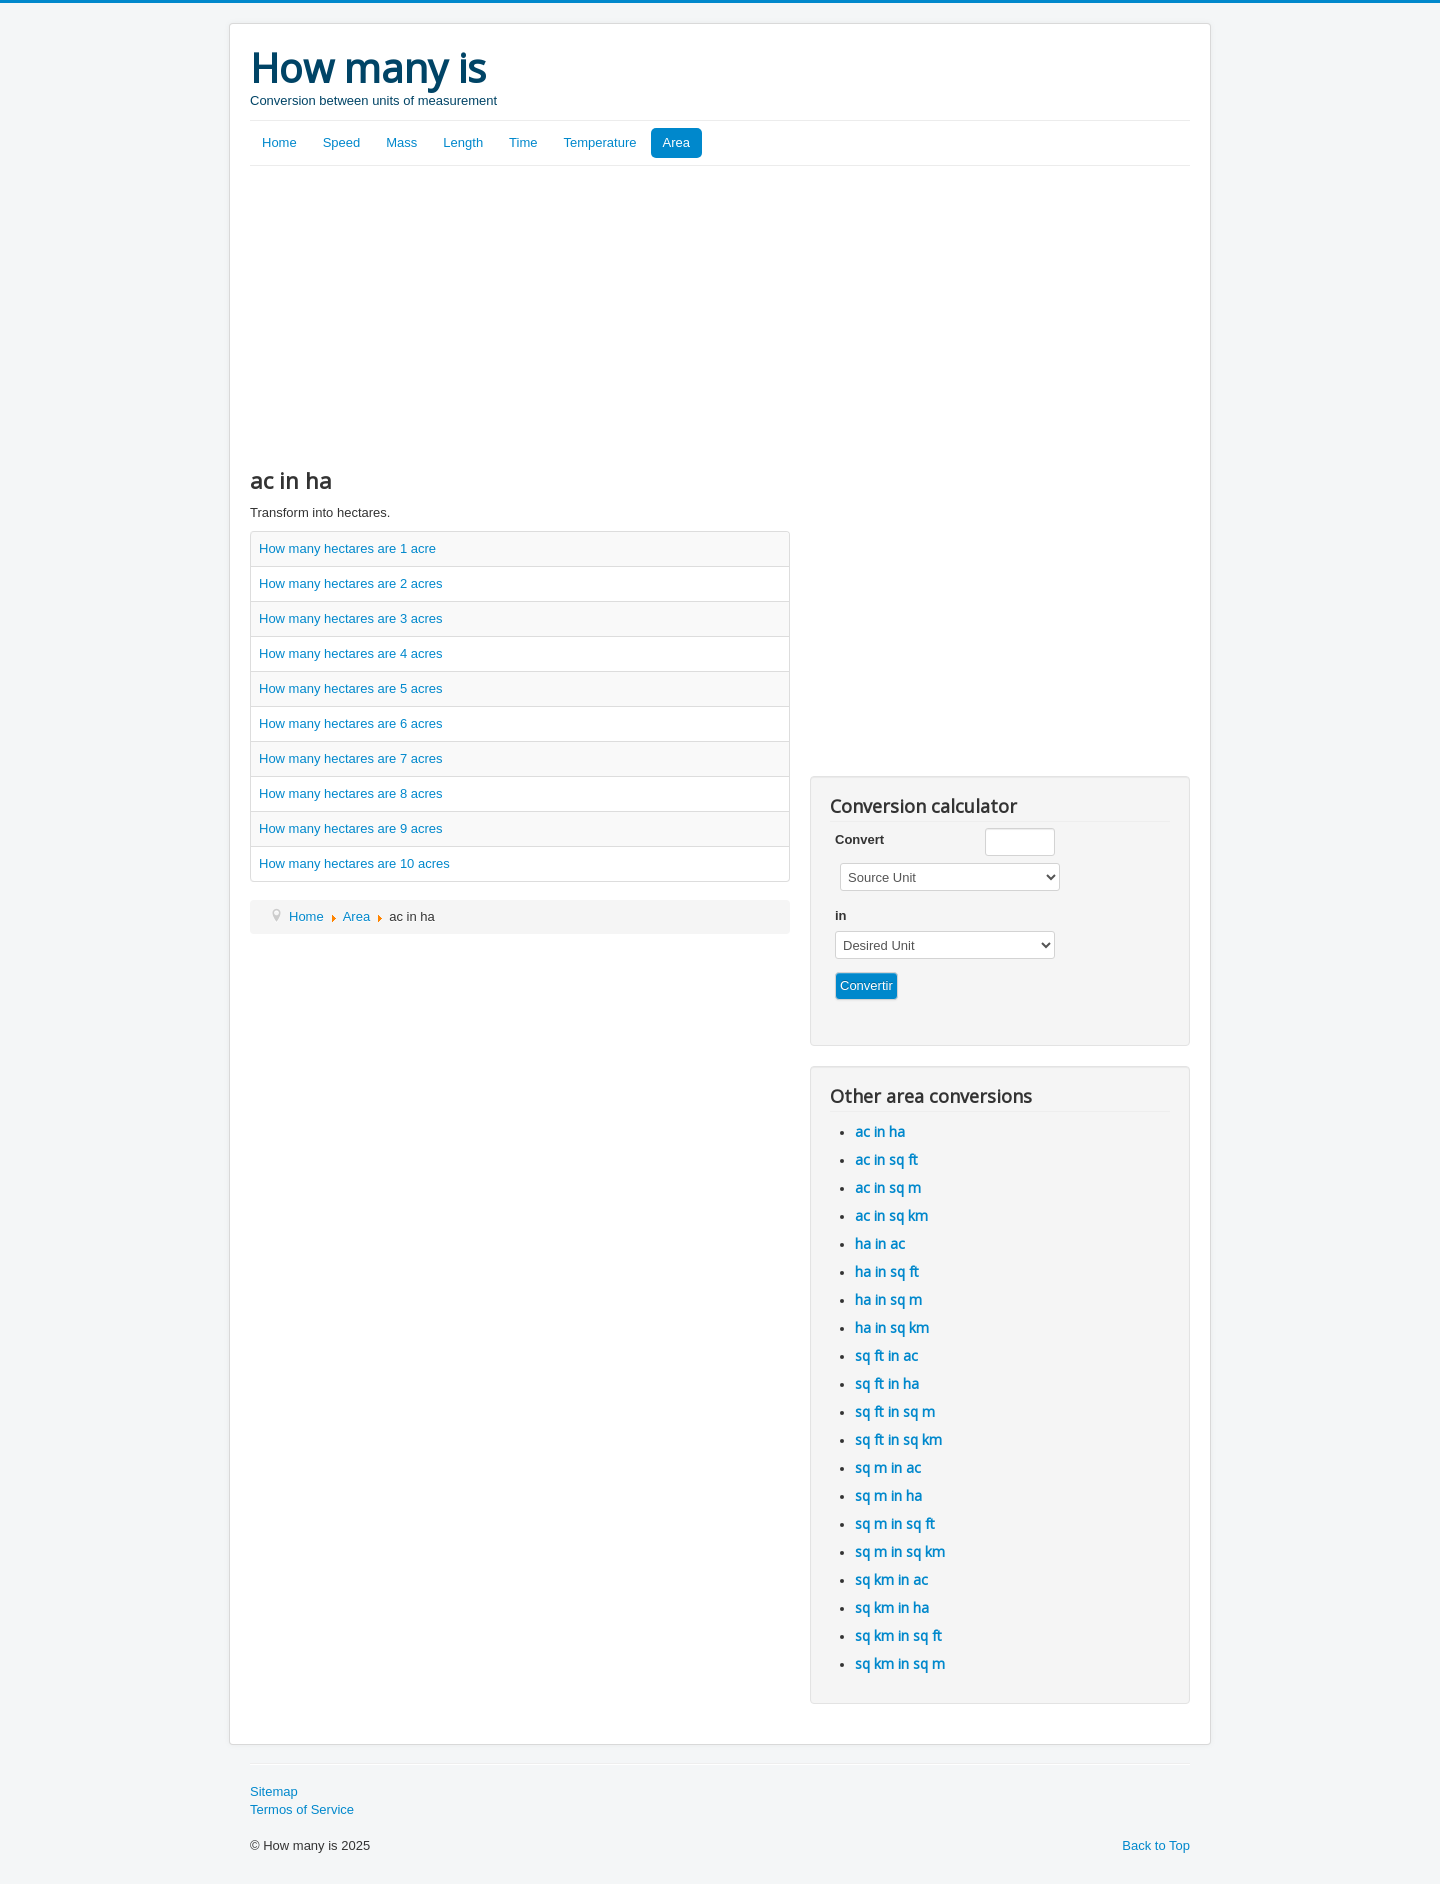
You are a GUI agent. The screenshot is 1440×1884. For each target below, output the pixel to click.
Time (523, 142)
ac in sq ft (886, 1159)
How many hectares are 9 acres (351, 828)
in (841, 915)
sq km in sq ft (898, 1635)
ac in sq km (891, 1215)
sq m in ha (888, 1495)
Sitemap (274, 1791)
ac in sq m (888, 1187)
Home (279, 142)
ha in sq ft (887, 1271)
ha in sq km (892, 1327)
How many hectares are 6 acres (351, 723)
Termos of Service (302, 1809)
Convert (859, 839)
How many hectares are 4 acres (351, 653)
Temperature (600, 142)
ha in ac (880, 1243)
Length (463, 142)
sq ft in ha (887, 1383)
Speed (342, 142)
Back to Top (1156, 1845)
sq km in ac (891, 1579)
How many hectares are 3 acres (351, 618)
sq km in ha (892, 1607)
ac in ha (880, 1131)
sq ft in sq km (898, 1439)
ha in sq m (888, 1299)
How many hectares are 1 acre (347, 548)
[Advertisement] (720, 316)
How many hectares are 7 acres (351, 758)
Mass (401, 142)
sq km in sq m (900, 1663)
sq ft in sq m (895, 1411)
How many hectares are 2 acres (351, 583)
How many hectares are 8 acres (351, 793)
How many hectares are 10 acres (354, 863)
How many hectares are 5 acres (351, 688)
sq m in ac (888, 1467)
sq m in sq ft (895, 1523)
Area (676, 142)
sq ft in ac (886, 1355)
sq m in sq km (900, 1551)
